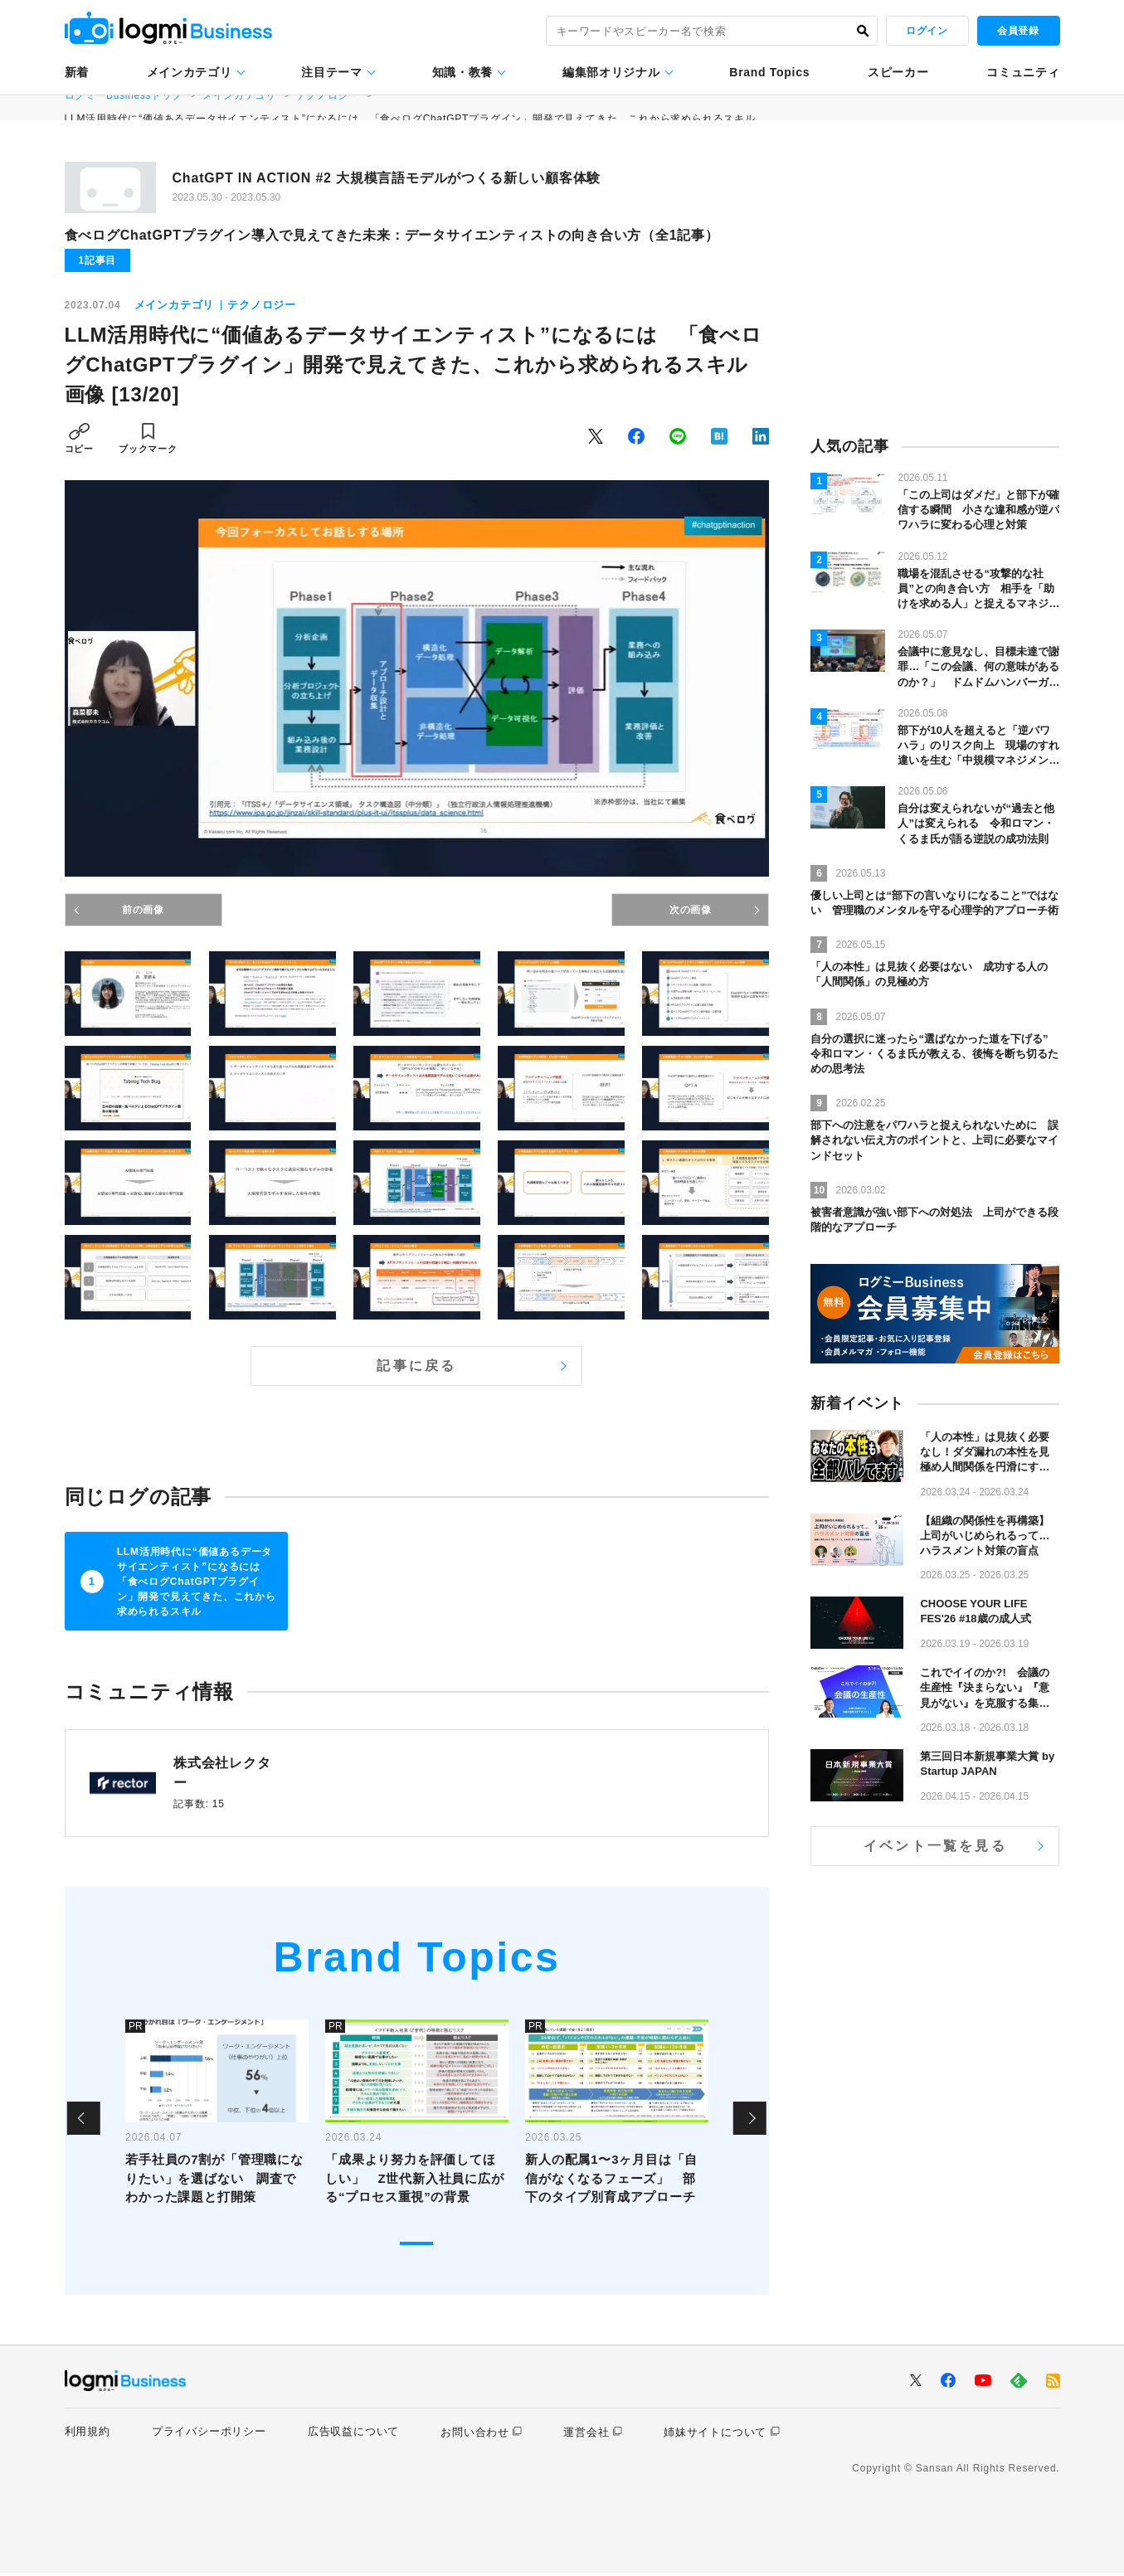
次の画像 (690, 910)
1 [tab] (416, 2247)
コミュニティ (1022, 72)
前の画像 (143, 910)
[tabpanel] (217, 2122)
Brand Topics (769, 72)
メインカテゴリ (189, 72)
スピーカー (898, 72)
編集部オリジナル (611, 72)
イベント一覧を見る (935, 1846)
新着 (77, 72)
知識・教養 (463, 72)
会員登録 (1018, 30)
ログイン (926, 30)
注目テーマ (332, 72)
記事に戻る (416, 1365)
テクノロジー (261, 305)
